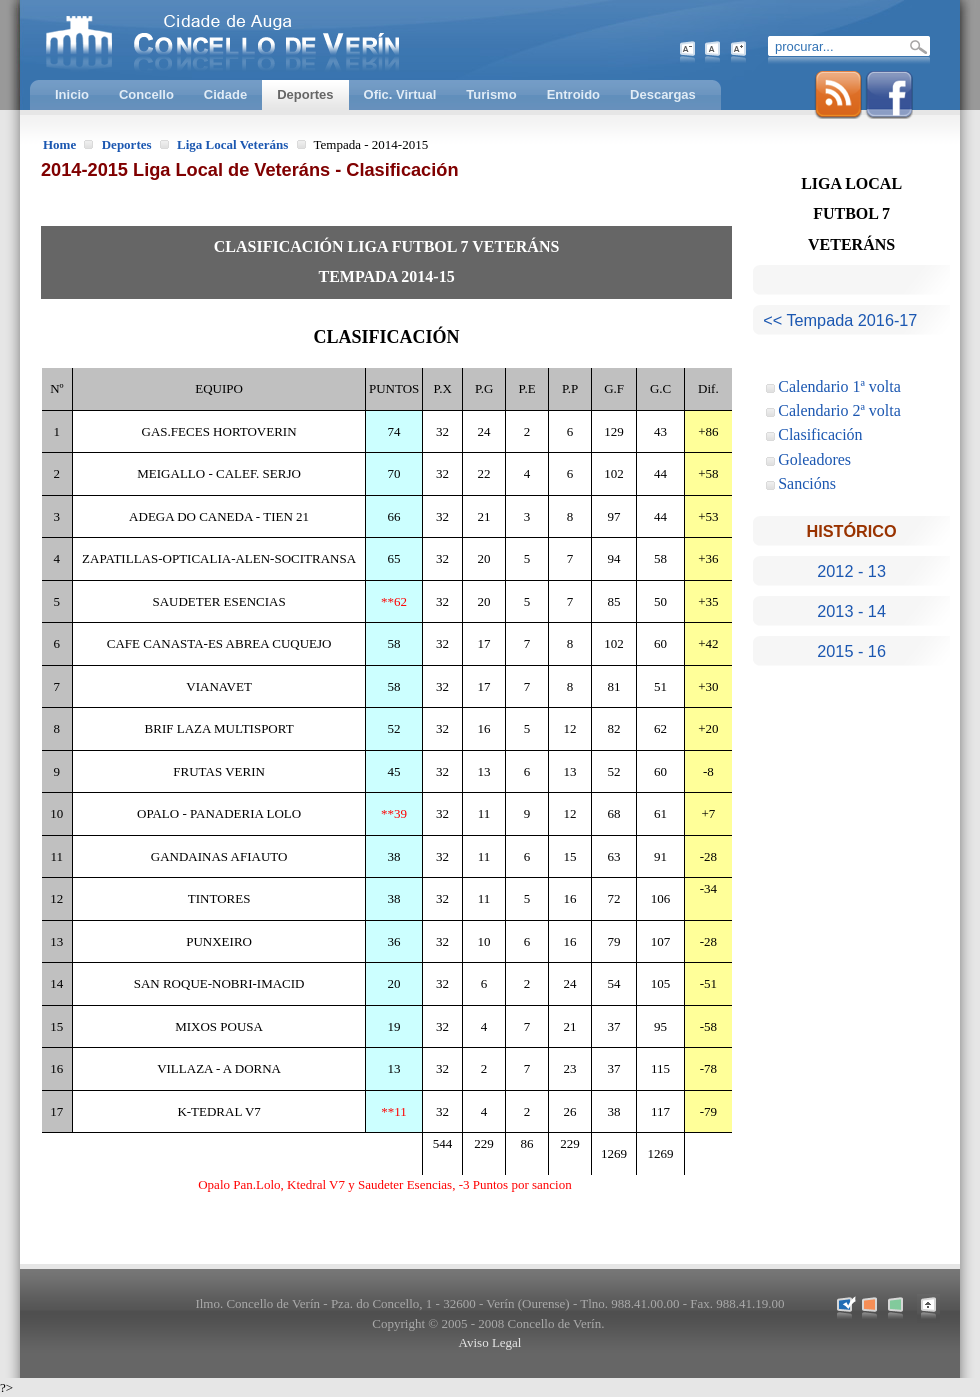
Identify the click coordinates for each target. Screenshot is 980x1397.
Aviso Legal (490, 1342)
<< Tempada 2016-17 (840, 320)
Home (59, 144)
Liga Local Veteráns (232, 144)
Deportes (127, 144)
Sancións (807, 483)
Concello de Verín (305, 40)
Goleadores (814, 459)
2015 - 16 (851, 651)
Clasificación (820, 434)
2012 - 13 (851, 571)
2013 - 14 (851, 611)
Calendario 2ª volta (839, 410)
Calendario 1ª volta (839, 386)
